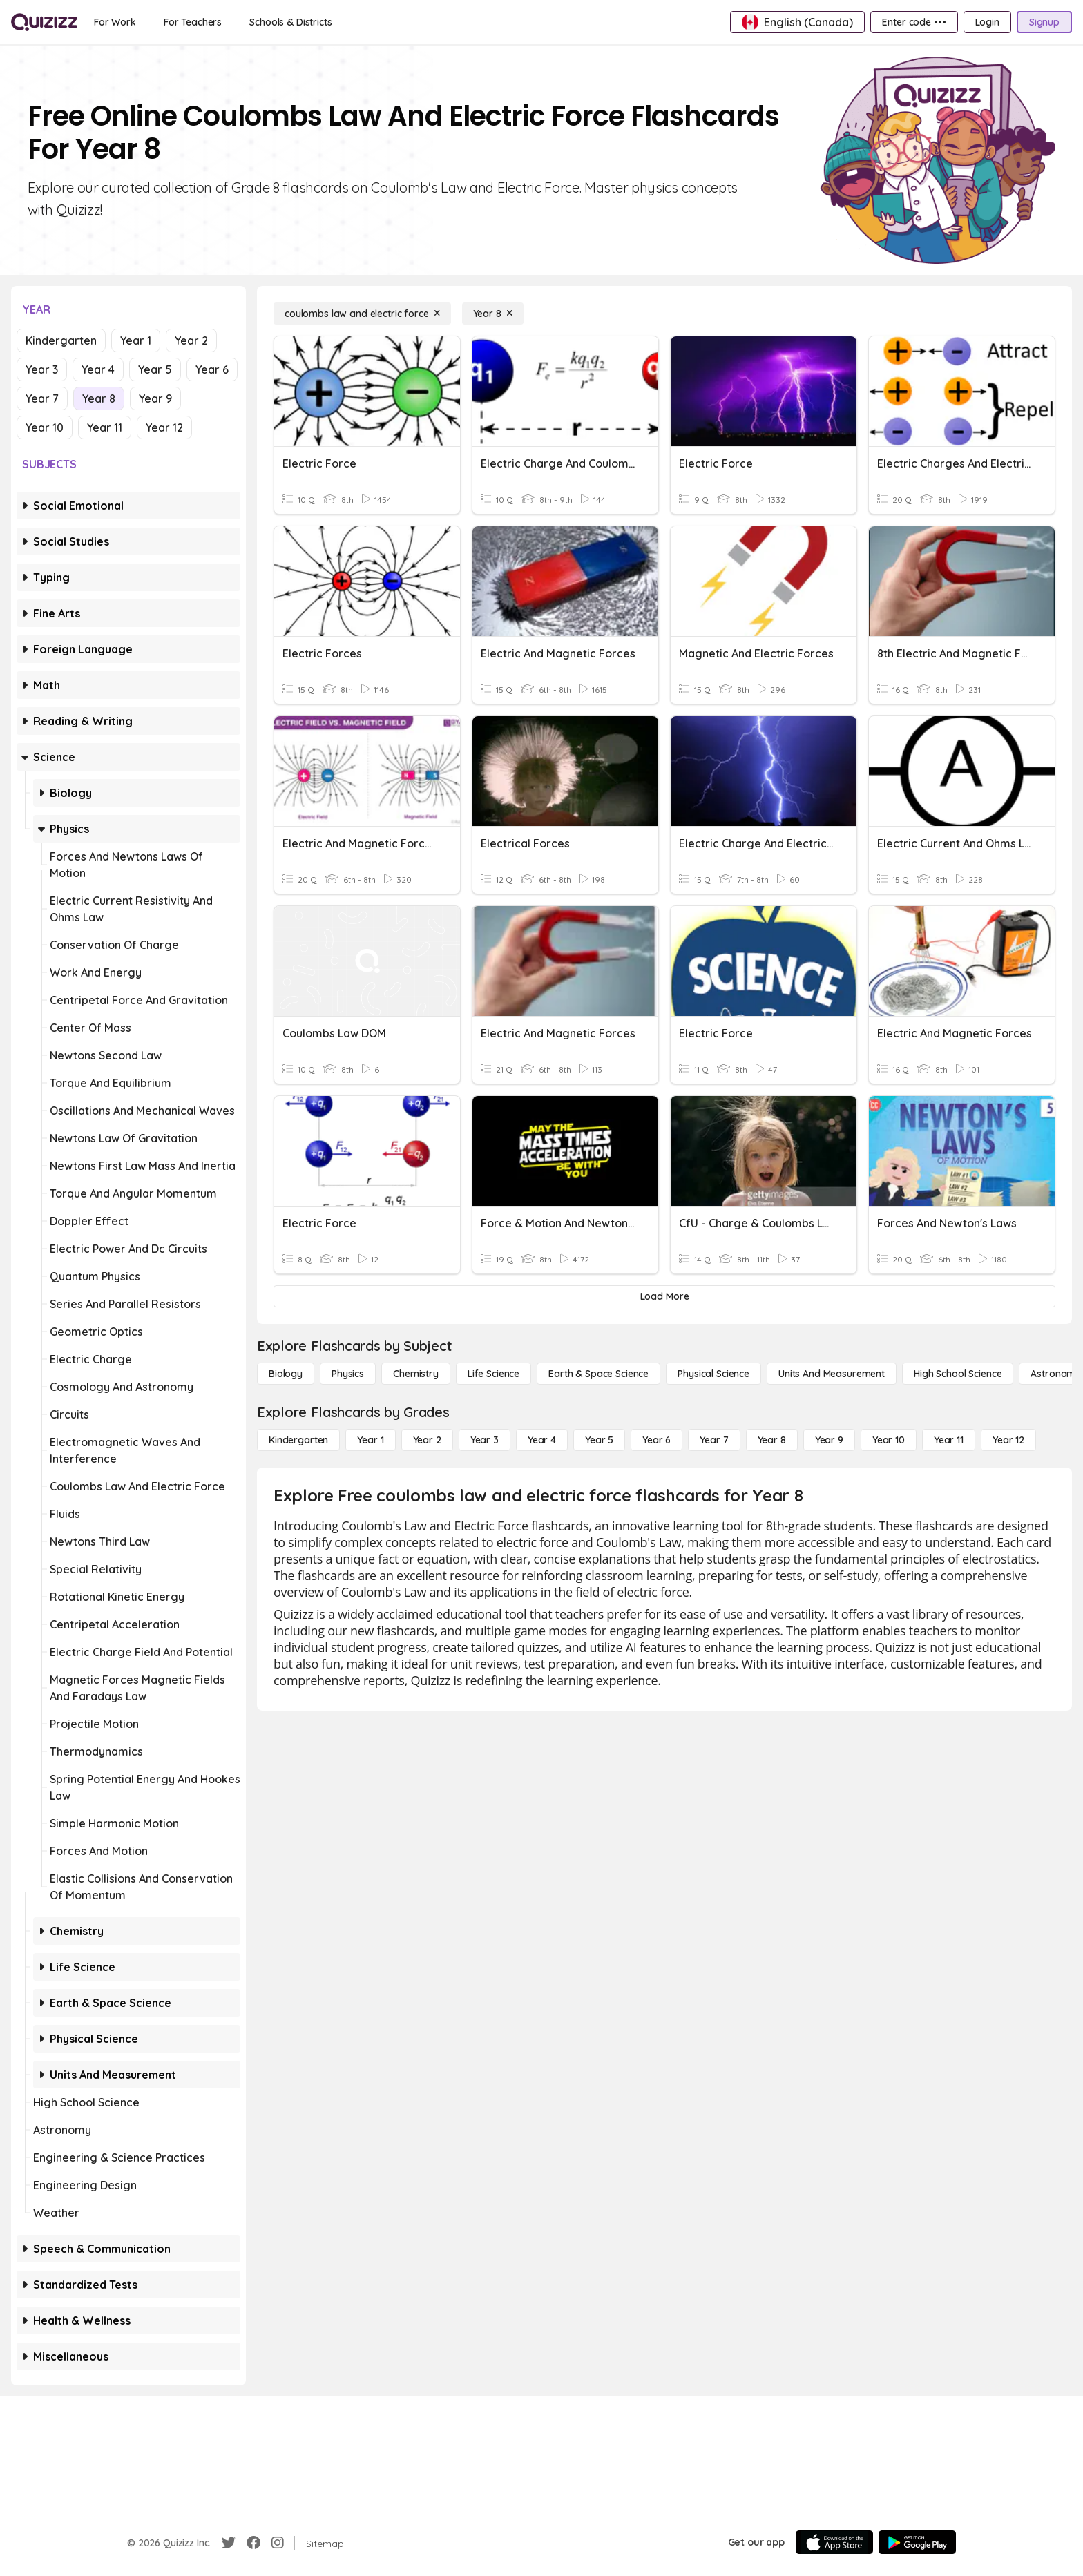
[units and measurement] (832, 1374)
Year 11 (104, 427)
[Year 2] (427, 1440)
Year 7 (42, 398)
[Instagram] (277, 2543)
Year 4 (98, 369)
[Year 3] (484, 1440)
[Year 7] (714, 1440)
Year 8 (98, 398)
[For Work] (115, 22)
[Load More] (664, 1296)
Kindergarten (61, 340)
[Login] (987, 22)
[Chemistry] (415, 1374)
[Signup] (1044, 22)
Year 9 (155, 398)
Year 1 (135, 340)
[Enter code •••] (913, 22)
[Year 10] (889, 1440)
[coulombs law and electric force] (362, 313)
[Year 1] (370, 1440)
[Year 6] (656, 1440)
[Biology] (285, 1374)
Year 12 (164, 427)
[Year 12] (1008, 1440)
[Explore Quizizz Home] (44, 22)
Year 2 (191, 340)
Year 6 (212, 369)
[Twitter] (229, 2543)
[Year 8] (493, 313)
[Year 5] (599, 1440)
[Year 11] (948, 1440)
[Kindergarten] (298, 1440)
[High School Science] (957, 1374)
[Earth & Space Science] (598, 1374)
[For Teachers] (193, 22)
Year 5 (155, 369)
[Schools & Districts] (290, 22)
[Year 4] (542, 1440)
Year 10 (45, 427)
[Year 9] (829, 1440)
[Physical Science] (713, 1374)
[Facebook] (253, 2543)
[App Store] (834, 2542)
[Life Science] (493, 1374)
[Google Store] (917, 2542)
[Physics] (348, 1374)
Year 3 (42, 369)
